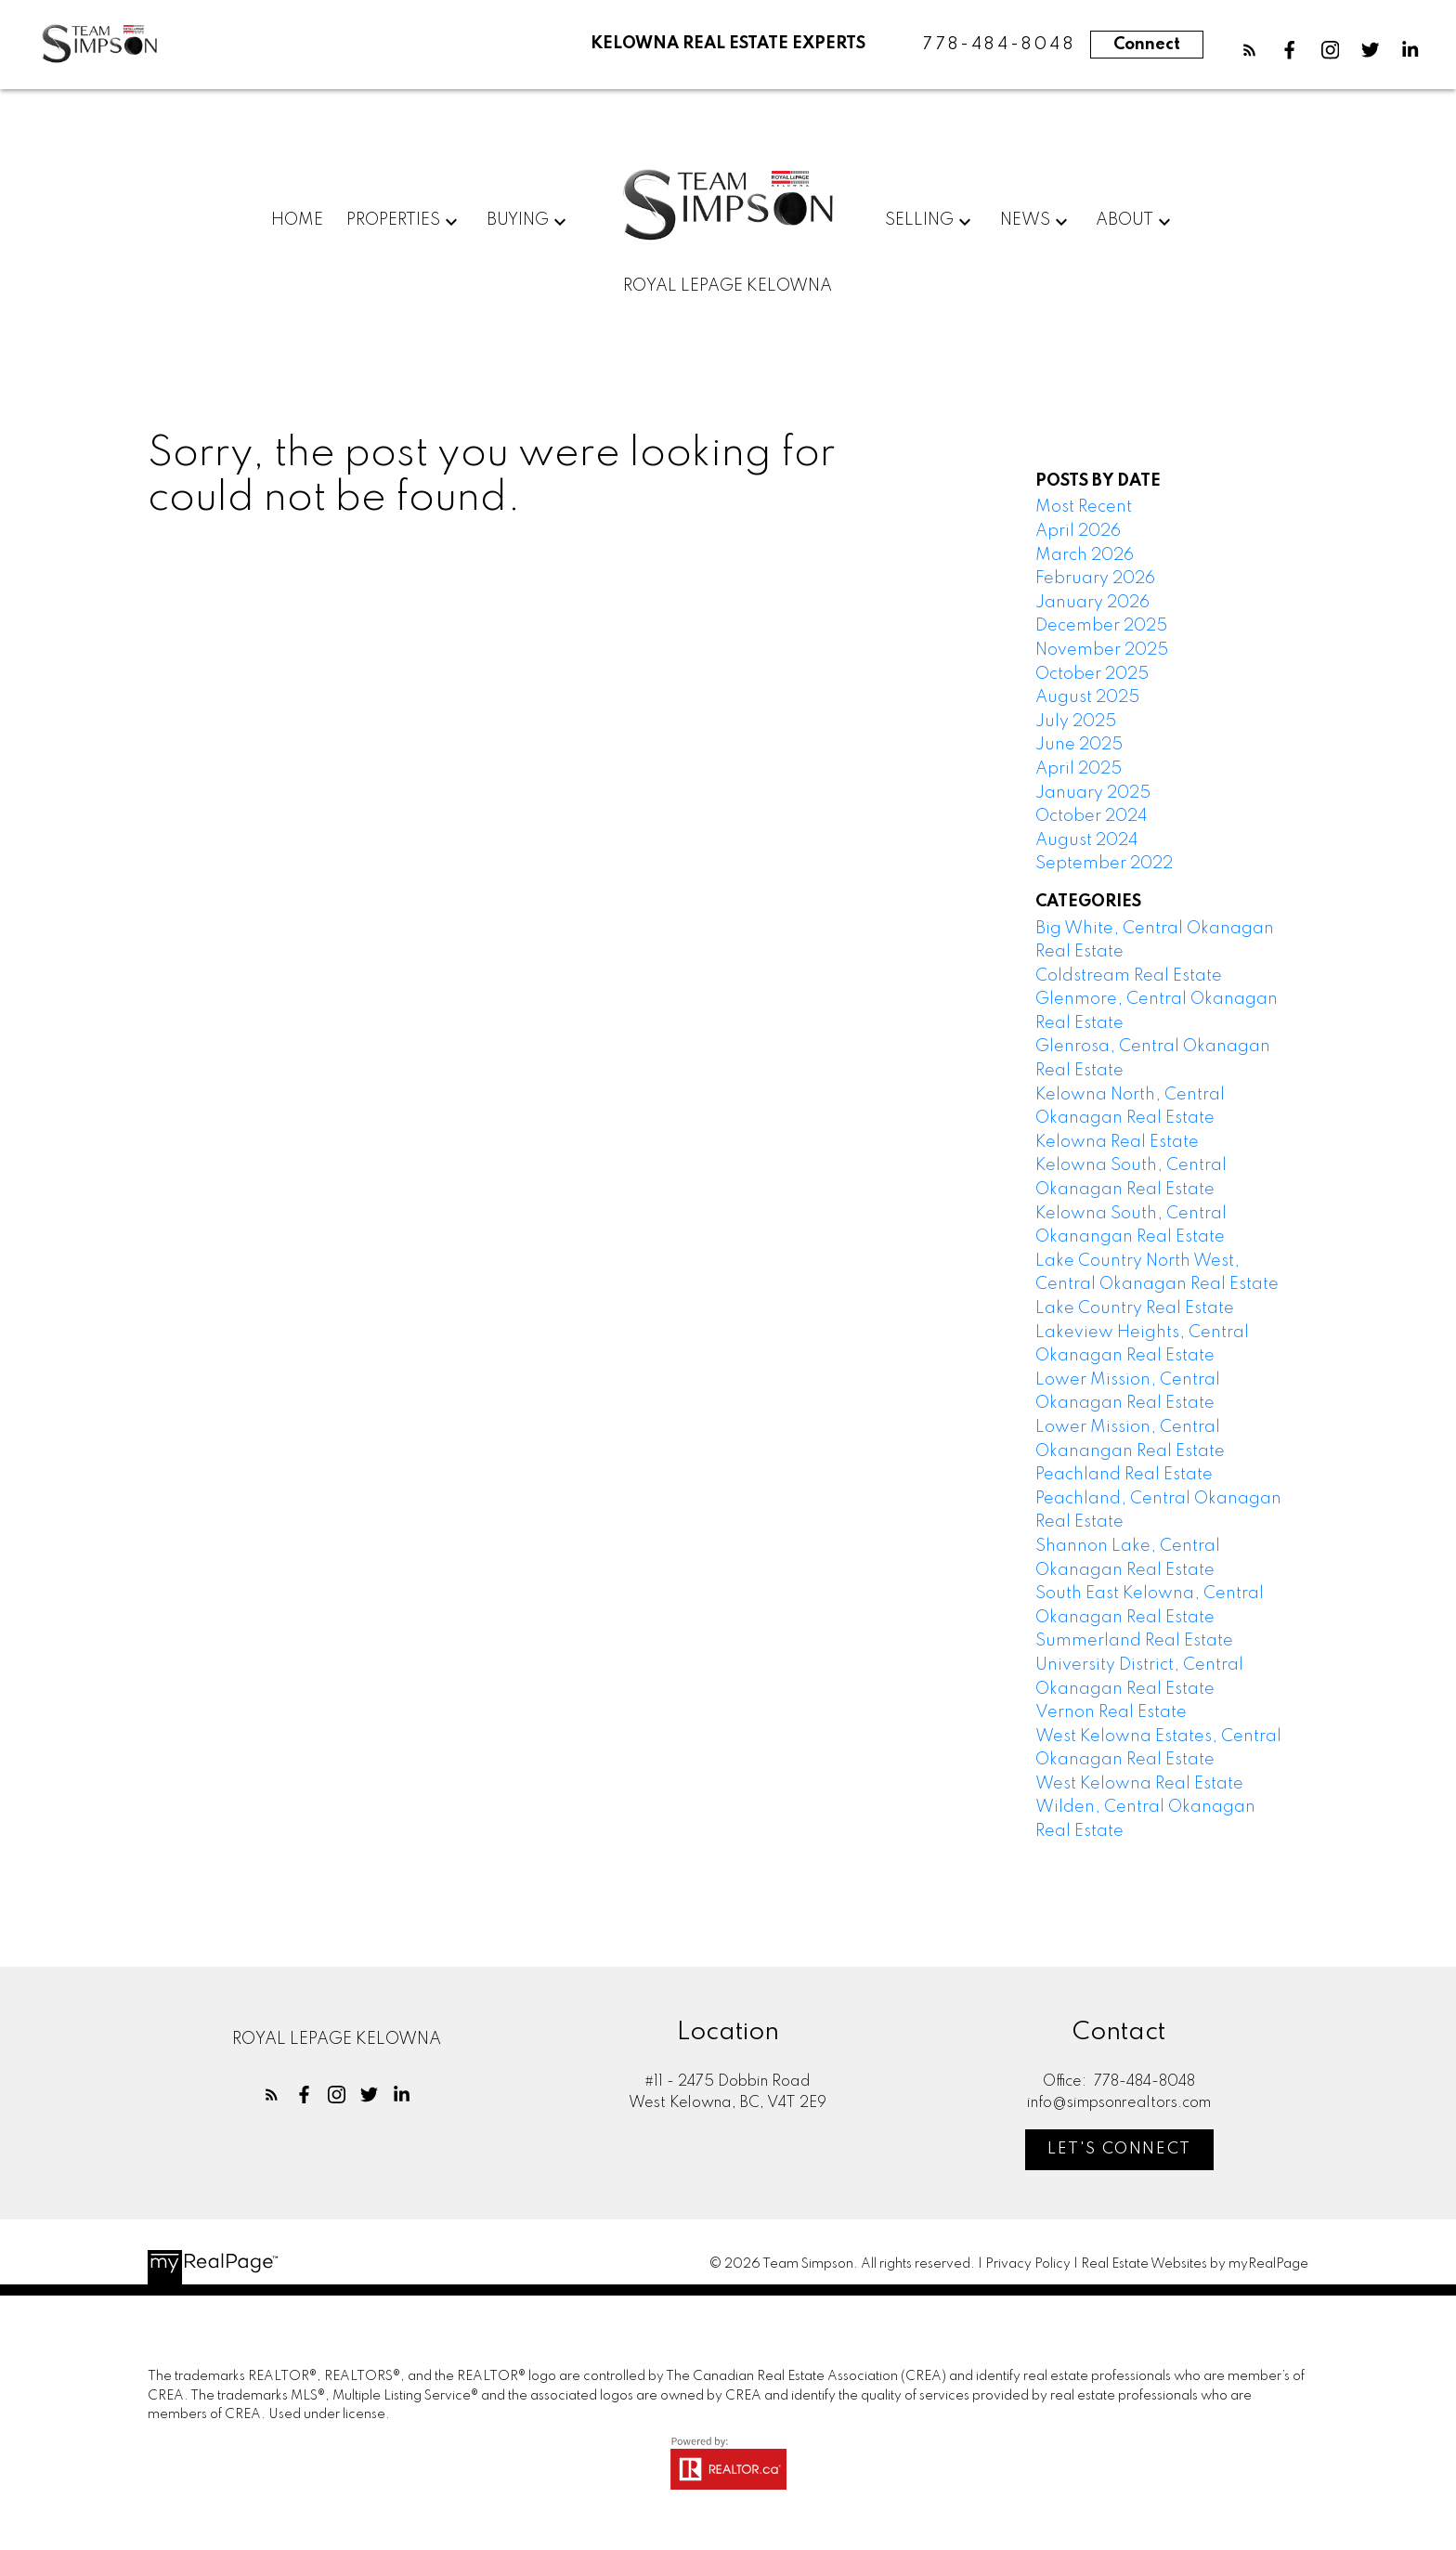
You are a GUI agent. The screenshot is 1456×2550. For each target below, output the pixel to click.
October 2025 (1092, 674)
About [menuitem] (1124, 221)
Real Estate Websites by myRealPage (1194, 2264)
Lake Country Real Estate (1134, 1309)
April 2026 (1078, 532)
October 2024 (1091, 817)
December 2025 (1101, 626)
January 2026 (1092, 602)
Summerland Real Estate (1134, 1641)
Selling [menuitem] (919, 221)
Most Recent (1083, 508)
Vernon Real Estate (1111, 1713)
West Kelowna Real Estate (1139, 1784)
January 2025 (1092, 793)
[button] (1249, 50)
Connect (1146, 44)
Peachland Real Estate (1124, 1475)
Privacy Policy (1028, 2264)
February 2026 (1095, 579)
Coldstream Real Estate (1128, 976)
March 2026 (1084, 555)
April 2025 (1078, 769)
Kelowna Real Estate (1117, 1143)
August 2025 (1087, 698)
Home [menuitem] (297, 221)
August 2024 (1086, 840)
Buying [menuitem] (518, 221)
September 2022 (1104, 864)
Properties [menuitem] (393, 221)
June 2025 (1079, 745)
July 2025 (1075, 721)
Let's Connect (1119, 2150)
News (1025, 221)
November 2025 (1101, 651)
